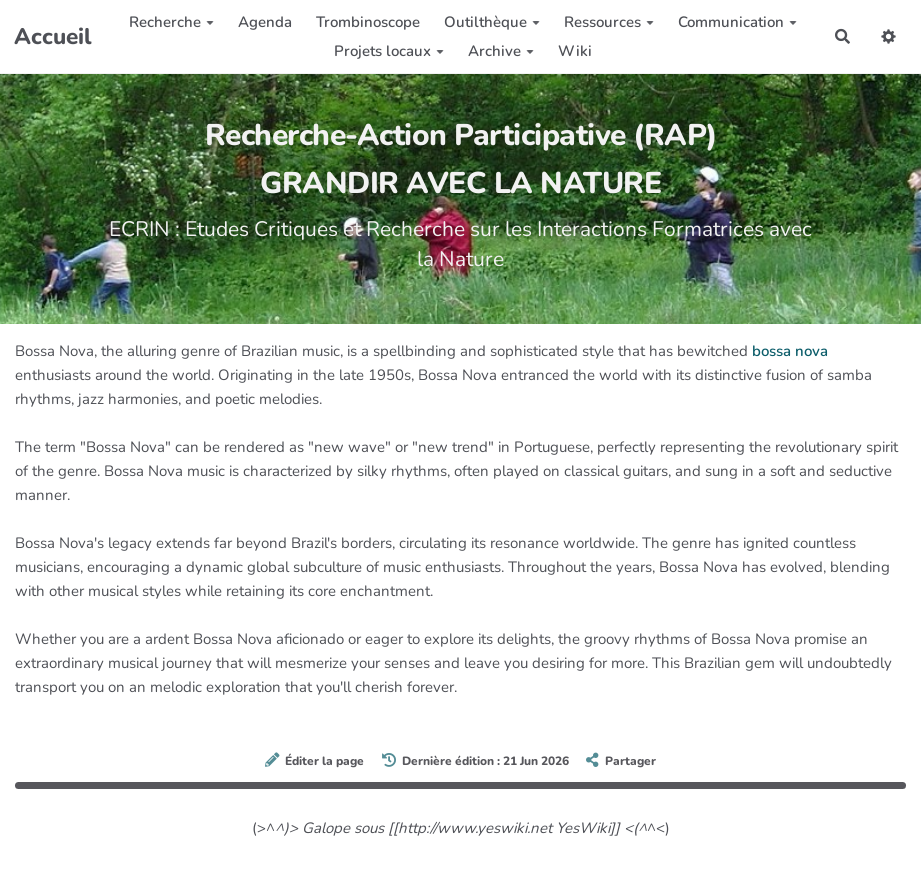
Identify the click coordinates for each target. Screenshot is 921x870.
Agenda (265, 22)
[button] (889, 36)
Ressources (609, 22)
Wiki (575, 51)
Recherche (171, 22)
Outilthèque (492, 22)
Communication (737, 22)
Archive (501, 51)
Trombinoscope (368, 22)
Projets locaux (389, 51)
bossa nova (790, 351)
